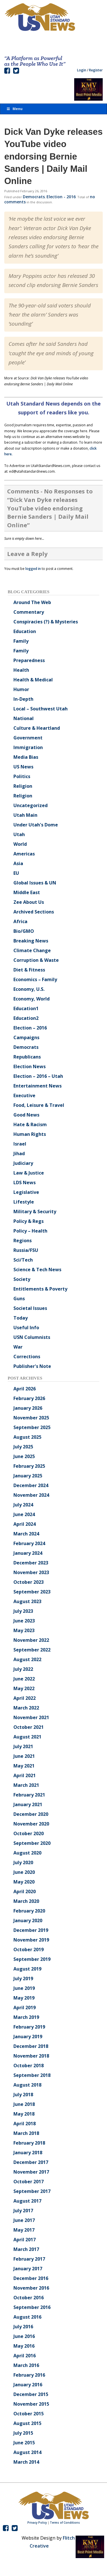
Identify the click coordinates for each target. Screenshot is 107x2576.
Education (24, 631)
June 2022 (24, 1679)
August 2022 (27, 1659)
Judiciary (23, 1163)
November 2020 (31, 1824)
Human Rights (29, 1134)
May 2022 (24, 1688)
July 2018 (23, 2094)
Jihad (19, 1153)
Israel (19, 1144)
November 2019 (31, 1940)
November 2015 (31, 2404)
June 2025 (24, 1456)
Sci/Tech (23, 1260)
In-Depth (23, 699)
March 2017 (26, 2249)
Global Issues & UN (34, 883)
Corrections (26, 1356)
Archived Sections (33, 912)
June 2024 (24, 1514)
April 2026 (24, 1389)
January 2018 (27, 2152)
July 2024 (23, 1505)
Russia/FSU (25, 1250)
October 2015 (28, 2413)
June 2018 (24, 2104)
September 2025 (32, 1427)
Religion (22, 786)
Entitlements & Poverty (40, 1289)
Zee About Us (28, 902)
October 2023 (28, 1582)
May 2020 (24, 1882)
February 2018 (29, 2143)
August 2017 (27, 2201)
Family (21, 641)
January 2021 (27, 1804)
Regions (22, 1240)
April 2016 (24, 2355)
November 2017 (31, 2172)
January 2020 (27, 1920)
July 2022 (23, 1669)
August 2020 (27, 1853)
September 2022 (32, 1650)
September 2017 (32, 2191)
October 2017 (28, 2181)
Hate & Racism (30, 1124)
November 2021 (31, 1717)
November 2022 (31, 1640)
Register (96, 70)
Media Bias (25, 757)
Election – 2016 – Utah (38, 1076)
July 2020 (23, 1862)
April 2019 (24, 2007)
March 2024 (26, 1534)
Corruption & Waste (36, 960)
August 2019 (27, 1969)
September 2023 (32, 1592)
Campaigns (26, 1037)
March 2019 (26, 2017)
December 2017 (30, 2162)
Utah (19, 834)
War (18, 1347)
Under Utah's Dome (35, 825)
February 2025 (29, 1466)
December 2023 (30, 1563)
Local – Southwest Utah (40, 709)
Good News (26, 1115)
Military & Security (34, 1211)
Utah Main (25, 815)
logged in (33, 568)
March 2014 (26, 2462)
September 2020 (32, 1843)
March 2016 (26, 2365)
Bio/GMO (23, 931)
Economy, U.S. (29, 989)
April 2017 (24, 2239)
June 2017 (24, 2220)
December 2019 (30, 1930)
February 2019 (29, 2027)
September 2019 (32, 1959)
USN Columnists (31, 1337)
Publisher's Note (32, 1366)
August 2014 (27, 2452)
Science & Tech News (37, 1269)
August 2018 (27, 2085)
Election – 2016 (30, 1028)
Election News (29, 1066)
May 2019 (24, 1998)
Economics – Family (35, 979)
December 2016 (30, 2278)
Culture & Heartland (36, 728)
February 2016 (29, 2375)
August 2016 (27, 2317)
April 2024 (24, 1524)
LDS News (24, 1182)
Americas (24, 854)
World (20, 844)
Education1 (26, 1008)
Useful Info (26, 1327)
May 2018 (24, 2114)
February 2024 (29, 1543)
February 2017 (29, 2259)
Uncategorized (30, 805)
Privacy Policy (37, 2523)
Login (81, 70)
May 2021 (24, 1766)
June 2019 (24, 1988)
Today (20, 1318)
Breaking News (30, 941)
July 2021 (23, 1746)
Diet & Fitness (29, 970)
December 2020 (30, 1814)
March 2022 (26, 1708)
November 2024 (31, 1495)
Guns (19, 1298)
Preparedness (29, 660)
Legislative (26, 1192)
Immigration (28, 747)
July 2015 (23, 2433)
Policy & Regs (28, 1221)
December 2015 (30, 2394)
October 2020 (28, 1833)
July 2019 (23, 1978)
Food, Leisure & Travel (38, 1105)
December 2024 (30, 1485)
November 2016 (31, 2288)
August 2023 (27, 1601)
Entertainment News (37, 1086)
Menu (14, 108)
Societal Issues (30, 1308)
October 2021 (28, 1727)
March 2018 (26, 2133)
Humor (21, 689)
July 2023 (23, 1611)
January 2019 (27, 2036)
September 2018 (32, 2075)
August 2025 (27, 1437)
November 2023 (31, 1572)
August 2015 (27, 2423)
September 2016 (32, 2307)
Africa (20, 921)
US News (23, 767)
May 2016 (24, 2346)
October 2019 (28, 1949)
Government (28, 738)
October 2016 (28, 2297)
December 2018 (30, 2046)
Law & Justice (28, 1173)
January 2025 (27, 1476)
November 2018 (31, 2056)
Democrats (34, 196)
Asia (18, 863)
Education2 (26, 1018)
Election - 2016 (61, 196)
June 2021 (24, 1756)
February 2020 (29, 1911)
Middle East (26, 892)
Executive (24, 1095)
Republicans (27, 1057)
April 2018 (24, 2123)
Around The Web (32, 602)
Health (21, 670)
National (23, 718)
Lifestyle (23, 1202)
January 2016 (27, 2384)
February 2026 (29, 1398)
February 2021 (29, 1795)
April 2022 (24, 1698)
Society (21, 1279)
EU (16, 873)
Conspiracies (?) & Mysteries (45, 622)
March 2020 (26, 1901)
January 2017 (27, 2268)
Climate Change (32, 950)
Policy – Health (30, 1231)
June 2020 (24, 1872)
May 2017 (24, 2230)
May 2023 (24, 1630)
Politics (21, 776)
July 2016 (23, 2326)
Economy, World (31, 999)
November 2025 (31, 1418)
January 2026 (27, 1408)
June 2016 (24, 2336)
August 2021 (27, 1737)
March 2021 (26, 1785)
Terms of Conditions (65, 2523)
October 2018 (28, 2065)
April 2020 (24, 1891)
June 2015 (24, 2442)
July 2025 (23, 1447)
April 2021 (24, 1775)
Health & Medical (33, 680)
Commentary (28, 612)
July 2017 (23, 2210)
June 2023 (24, 1621)
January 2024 (27, 1553)
